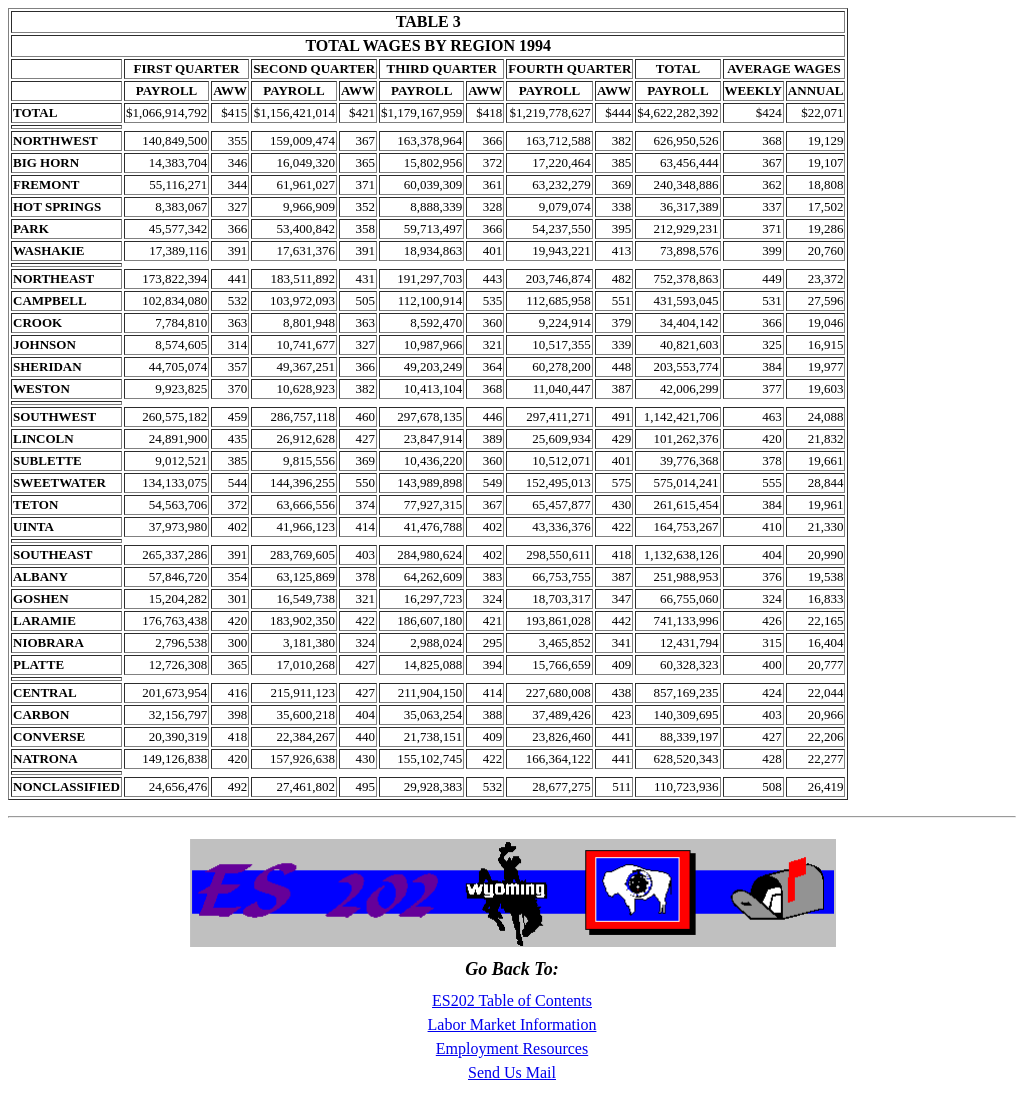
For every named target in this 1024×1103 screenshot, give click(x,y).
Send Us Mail (512, 1072)
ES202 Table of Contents (512, 1000)
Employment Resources (512, 1048)
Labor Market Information (512, 1024)
